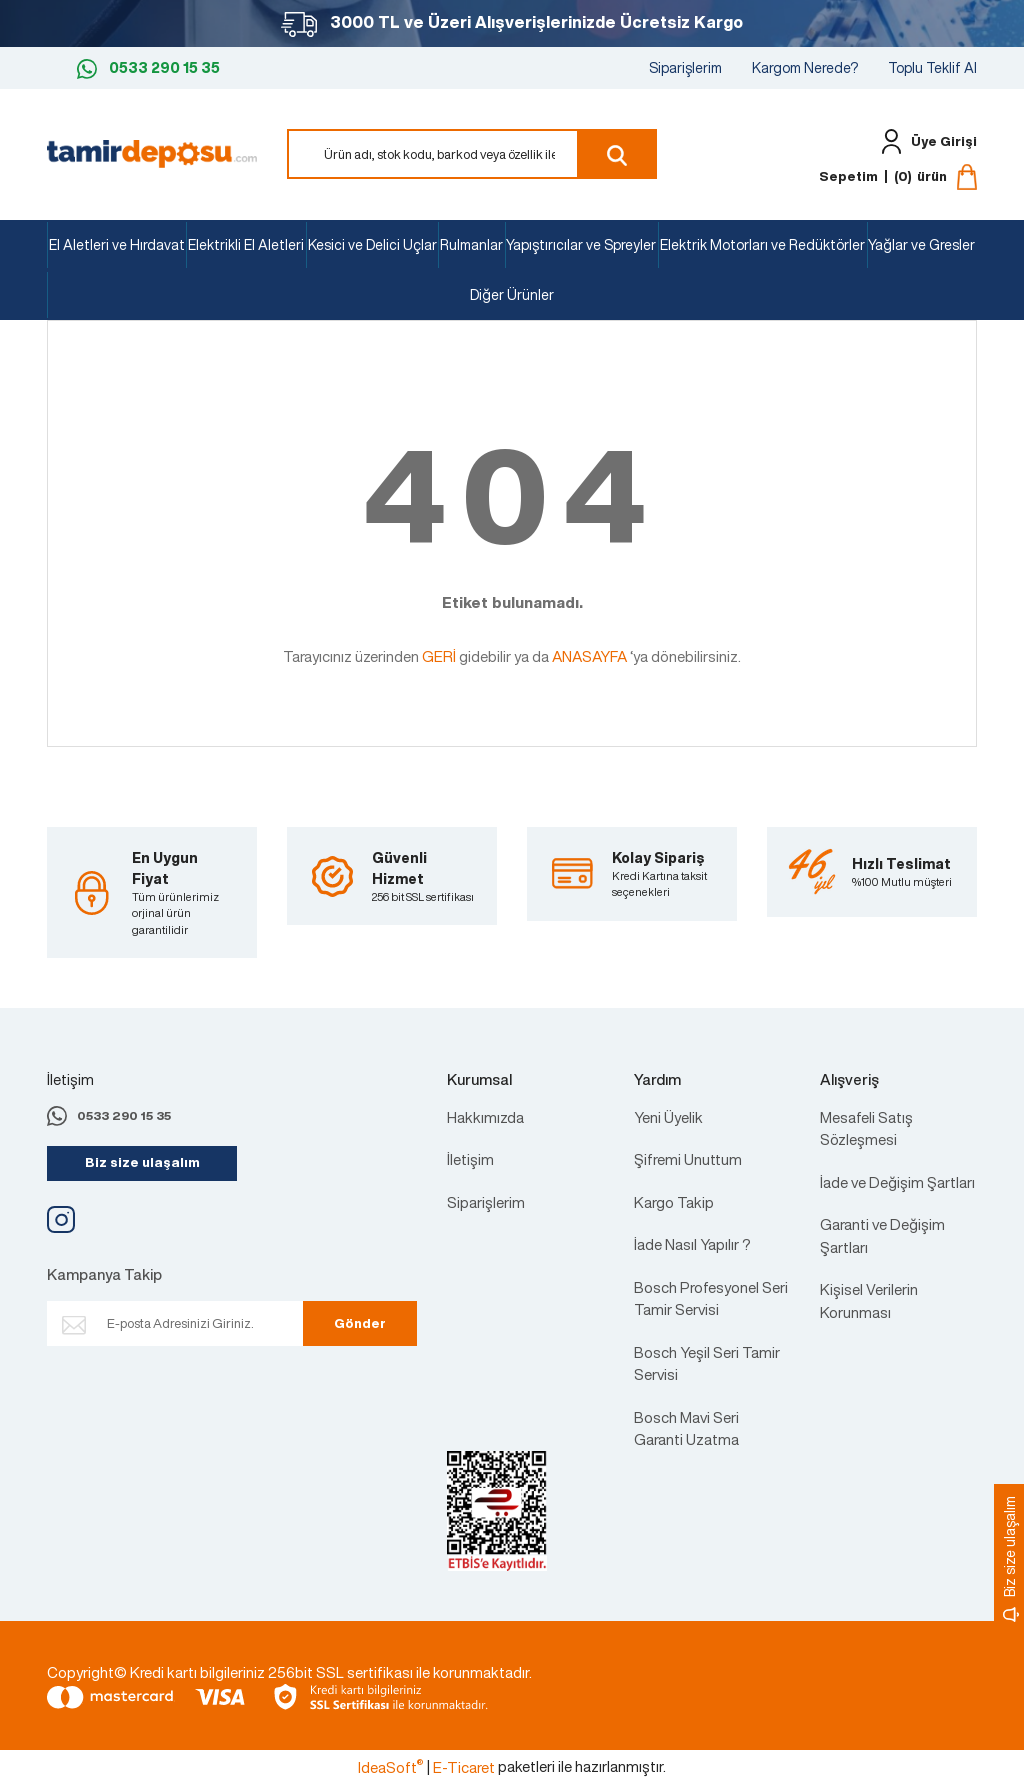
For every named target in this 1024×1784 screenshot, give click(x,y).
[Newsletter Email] (194, 1323)
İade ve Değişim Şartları (897, 1182)
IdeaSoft (390, 1767)
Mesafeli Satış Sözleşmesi (866, 1128)
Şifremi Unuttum (688, 1159)
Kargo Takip (674, 1202)
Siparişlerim (685, 67)
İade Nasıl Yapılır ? (692, 1244)
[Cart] (898, 177)
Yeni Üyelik (668, 1117)
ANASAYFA (589, 656)
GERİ (439, 656)
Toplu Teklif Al (932, 67)
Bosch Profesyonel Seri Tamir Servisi (711, 1298)
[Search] (472, 154)
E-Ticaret (464, 1767)
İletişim (470, 1159)
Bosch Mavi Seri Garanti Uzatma (686, 1428)
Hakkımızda (485, 1117)
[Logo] (152, 152)
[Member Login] (924, 141)
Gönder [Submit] (352, 1323)
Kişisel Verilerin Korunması (869, 1300)
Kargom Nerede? (805, 67)
